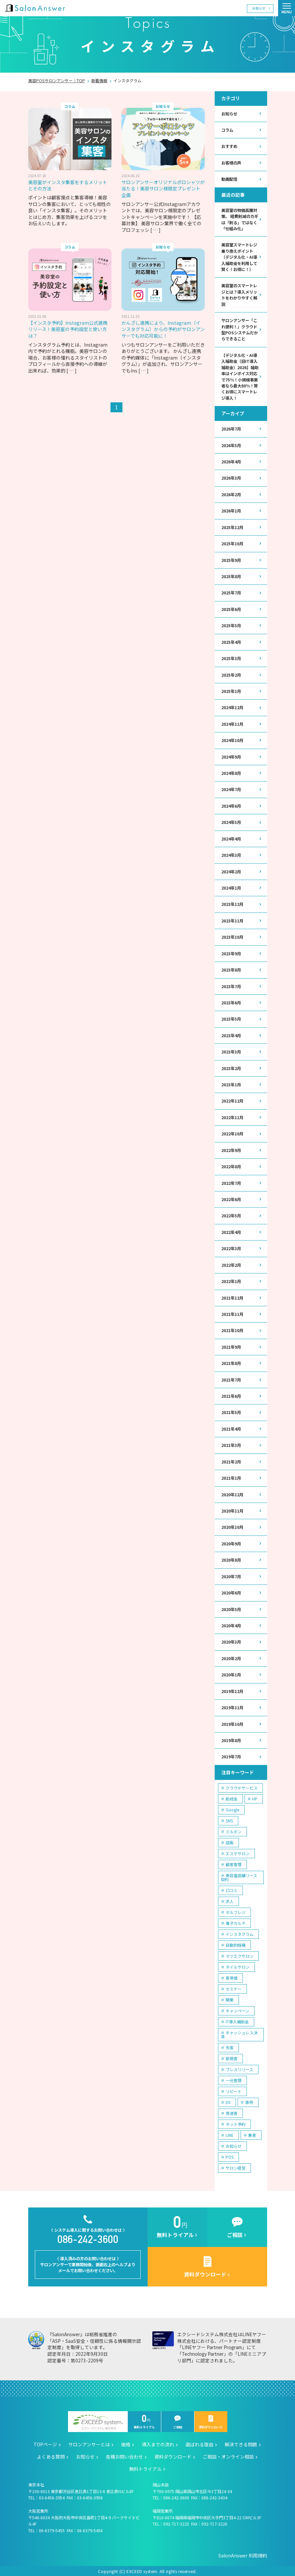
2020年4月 (231, 1624)
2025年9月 (231, 560)
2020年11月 (232, 1510)
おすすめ (229, 146)
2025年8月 (231, 576)
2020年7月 (231, 1575)
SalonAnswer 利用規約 (242, 2554)
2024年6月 (231, 805)
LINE (230, 2133)
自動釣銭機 (236, 1943)
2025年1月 (231, 691)
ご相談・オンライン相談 (228, 2455)
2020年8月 (231, 1559)
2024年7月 (231, 789)
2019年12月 (232, 1690)
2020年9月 (231, 1542)
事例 (249, 2100)
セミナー (234, 1987)
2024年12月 (232, 707)
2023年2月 (231, 1067)
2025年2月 (231, 674)
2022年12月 (232, 1100)
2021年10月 (232, 1329)
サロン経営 (236, 2166)
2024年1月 (231, 887)
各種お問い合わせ (124, 2455)
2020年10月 (232, 1526)
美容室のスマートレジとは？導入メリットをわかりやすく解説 (239, 295)
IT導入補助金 (237, 2019)
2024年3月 (231, 854)
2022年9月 (231, 1149)
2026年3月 (231, 478)
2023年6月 (231, 1002)
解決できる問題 (241, 2443)
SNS (229, 1818)
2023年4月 (231, 1035)
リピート (234, 2089)
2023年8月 (231, 969)
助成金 (232, 1796)
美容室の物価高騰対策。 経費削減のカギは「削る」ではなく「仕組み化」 (239, 219)
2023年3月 (231, 1051)
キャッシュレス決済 (239, 2032)
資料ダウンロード (211, 2420)
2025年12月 (232, 527)
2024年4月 (231, 838)
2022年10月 (232, 1133)
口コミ (232, 1888)
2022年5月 (231, 1215)
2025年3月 (231, 658)
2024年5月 (231, 822)
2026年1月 (231, 510)
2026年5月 (231, 445)
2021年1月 (231, 1477)
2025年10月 (232, 543)
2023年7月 (231, 985)
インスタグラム (240, 1932)
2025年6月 (231, 609)
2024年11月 (232, 723)
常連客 (232, 2111)
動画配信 (229, 179)
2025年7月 (231, 592)
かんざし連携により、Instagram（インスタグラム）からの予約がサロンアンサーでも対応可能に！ (163, 329)
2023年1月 (231, 1084)
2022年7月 (231, 1182)
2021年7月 (231, 1379)
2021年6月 (231, 1395)
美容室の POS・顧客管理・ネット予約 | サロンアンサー (35, 8)
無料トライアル (144, 2420)
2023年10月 (232, 936)
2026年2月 (231, 494)
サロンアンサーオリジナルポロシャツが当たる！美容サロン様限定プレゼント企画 (163, 188)
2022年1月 (231, 1280)
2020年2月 (231, 1657)
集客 (252, 2133)
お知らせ (258, 8)
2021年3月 (231, 1444)
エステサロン (238, 1851)
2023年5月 (231, 1018)
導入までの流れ (158, 2443)
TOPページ (45, 2443)
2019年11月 (232, 1706)
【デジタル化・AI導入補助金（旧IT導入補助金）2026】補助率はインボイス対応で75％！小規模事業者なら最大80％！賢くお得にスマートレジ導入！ (239, 376)
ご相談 (178, 2420)
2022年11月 (232, 1116)
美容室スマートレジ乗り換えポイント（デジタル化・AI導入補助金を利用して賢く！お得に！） (239, 257)
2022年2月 (231, 1264)
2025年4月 (231, 641)
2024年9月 (231, 756)
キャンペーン (237, 2008)
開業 (230, 1997)
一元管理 (234, 2078)
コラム (227, 130)
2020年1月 (231, 1673)
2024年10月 (232, 740)
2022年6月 (231, 1198)
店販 (230, 1840)
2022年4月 (231, 1231)
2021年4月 (231, 1428)
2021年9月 (231, 1346)
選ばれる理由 (199, 2443)
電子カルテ (236, 1921)
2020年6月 (231, 1591)
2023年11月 (232, 920)
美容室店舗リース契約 (239, 1875)
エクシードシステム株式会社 (98, 2421)
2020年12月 (232, 1493)
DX (228, 2100)
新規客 (232, 2056)
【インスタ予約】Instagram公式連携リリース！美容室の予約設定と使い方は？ (68, 329)
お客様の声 (231, 163)
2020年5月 (231, 1608)
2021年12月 (232, 1297)
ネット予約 (236, 2122)
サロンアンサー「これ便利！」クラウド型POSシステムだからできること (239, 329)
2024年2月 (231, 871)
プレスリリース (239, 2067)
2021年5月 (231, 1411)
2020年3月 (231, 1641)
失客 (230, 2045)
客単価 (232, 1976)
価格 (125, 2443)
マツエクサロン (240, 1954)
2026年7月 (231, 429)
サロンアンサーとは (89, 2443)
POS (230, 2155)
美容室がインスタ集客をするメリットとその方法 (67, 185)
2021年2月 (231, 1460)
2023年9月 (231, 953)
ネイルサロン (238, 1965)
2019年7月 (231, 1755)
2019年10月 (232, 1722)
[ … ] (155, 230)
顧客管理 (234, 1862)
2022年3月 (231, 1248)
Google (232, 1807)
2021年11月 (232, 1313)
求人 (230, 1899)
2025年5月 (231, 625)
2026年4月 (231, 461)
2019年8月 (231, 1739)
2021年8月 (231, 1362)
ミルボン (234, 1829)
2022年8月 (231, 1166)
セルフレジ (236, 1910)
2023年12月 (232, 904)
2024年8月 (231, 773)
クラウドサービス (242, 1786)
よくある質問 (51, 2455)
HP (255, 1796)
